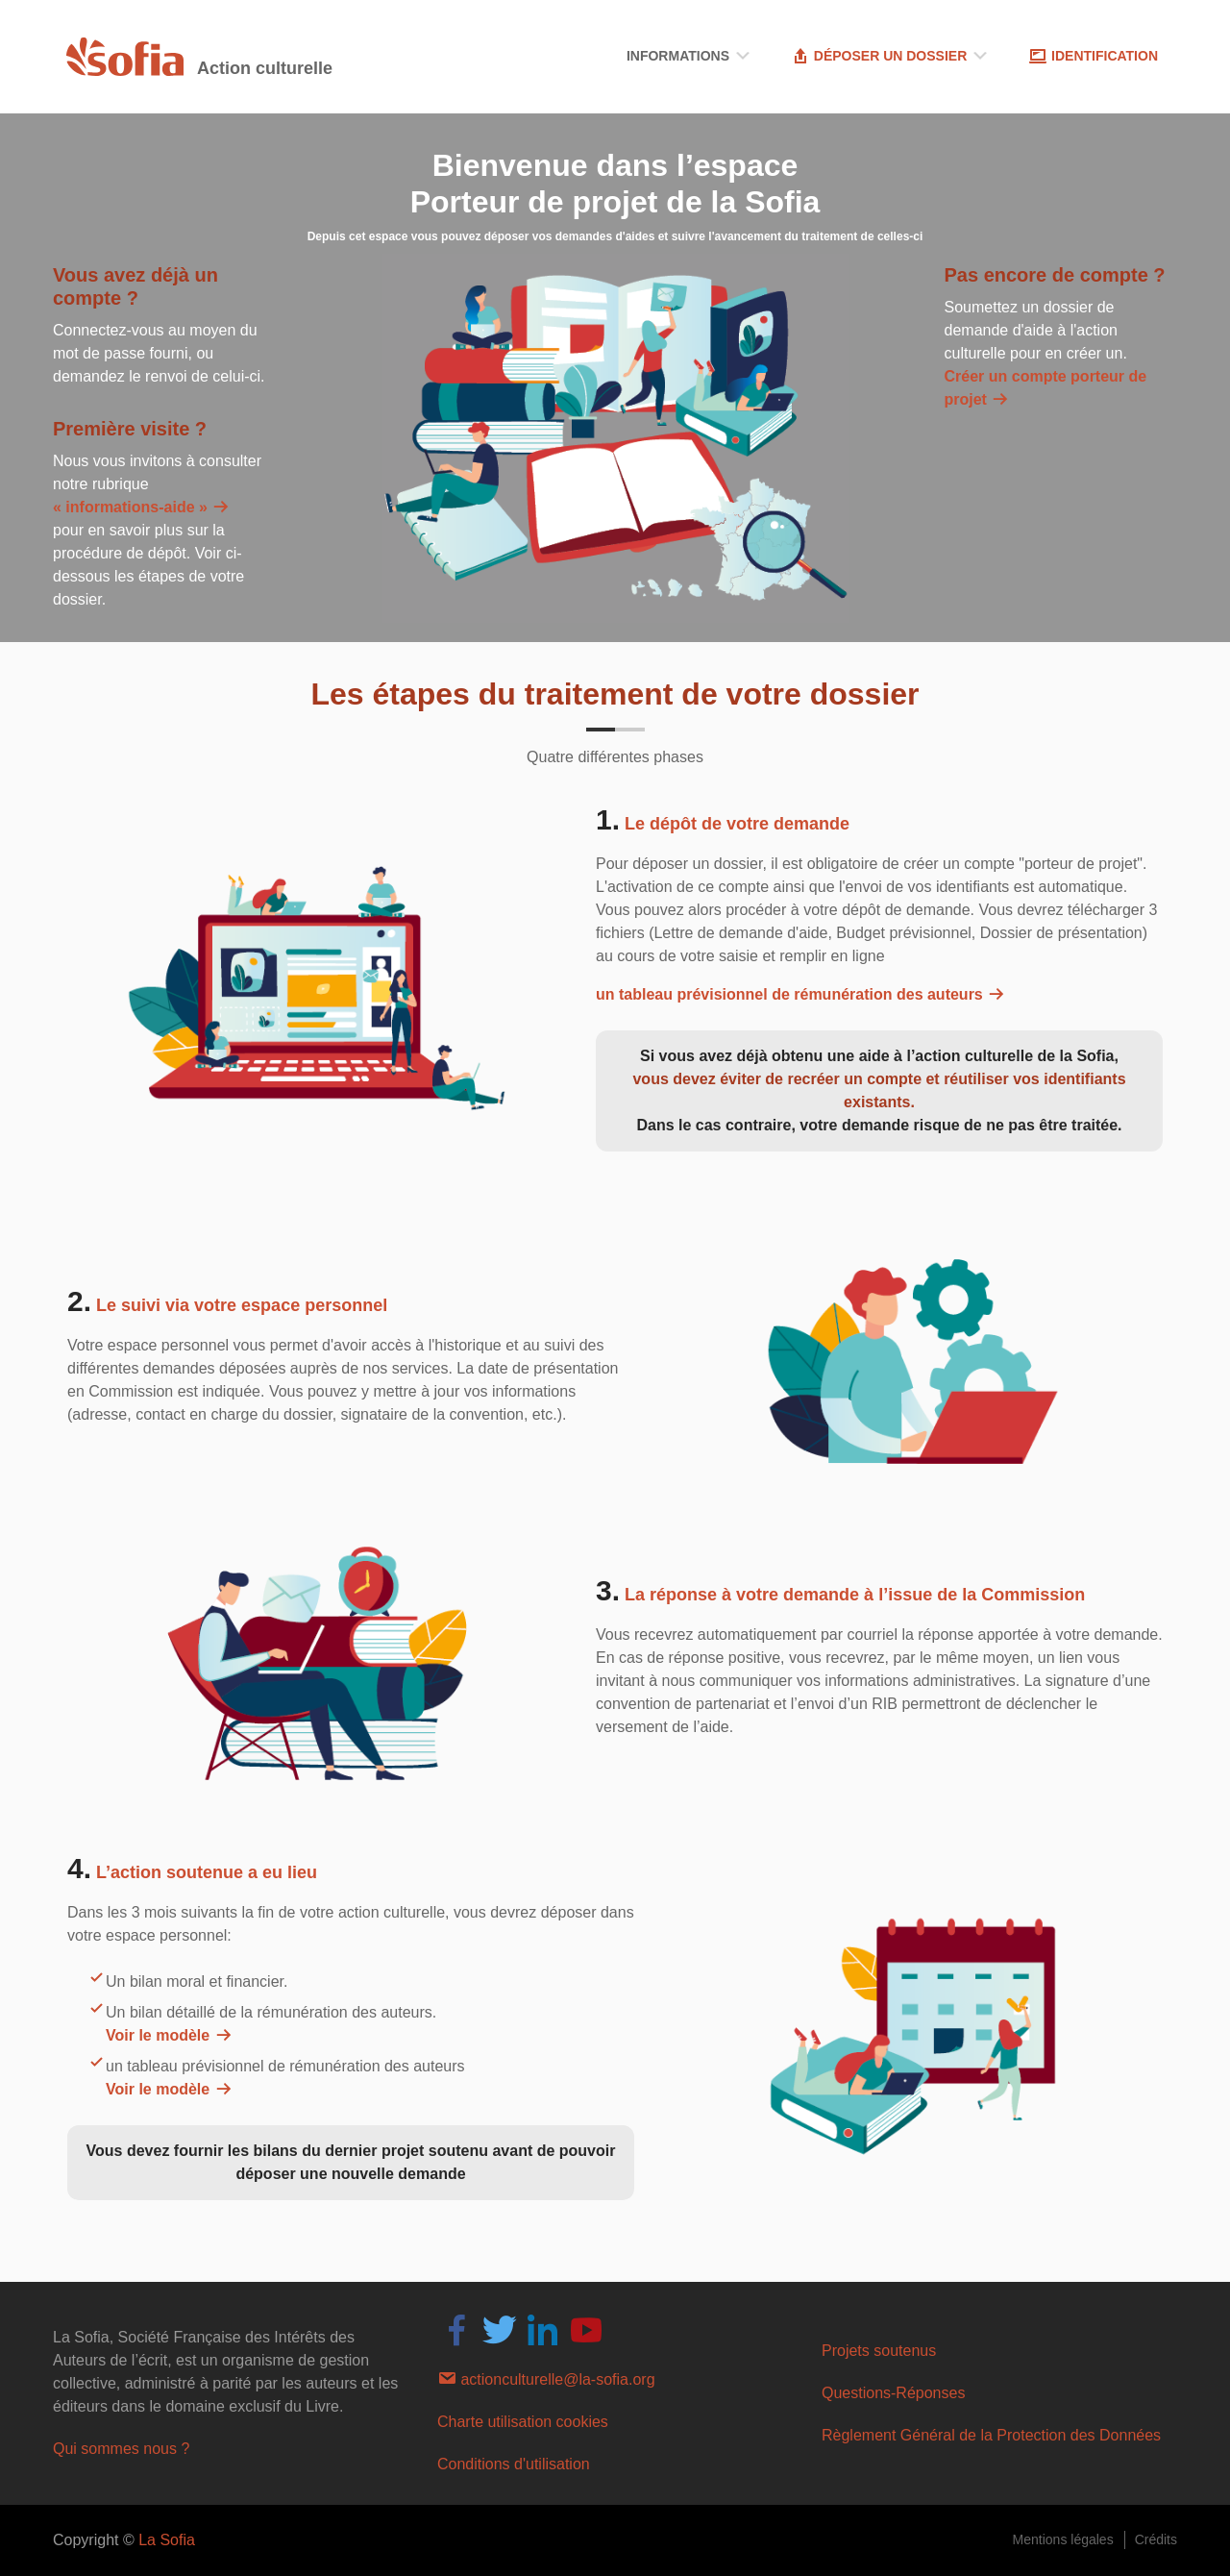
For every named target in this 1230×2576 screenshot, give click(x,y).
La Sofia (166, 2540)
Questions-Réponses (893, 2393)
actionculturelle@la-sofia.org (546, 2378)
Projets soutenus (879, 2350)
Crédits (1156, 2539)
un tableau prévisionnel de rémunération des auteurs (801, 994)
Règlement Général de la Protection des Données (991, 2435)
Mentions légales (1063, 2539)
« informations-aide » (142, 507)
